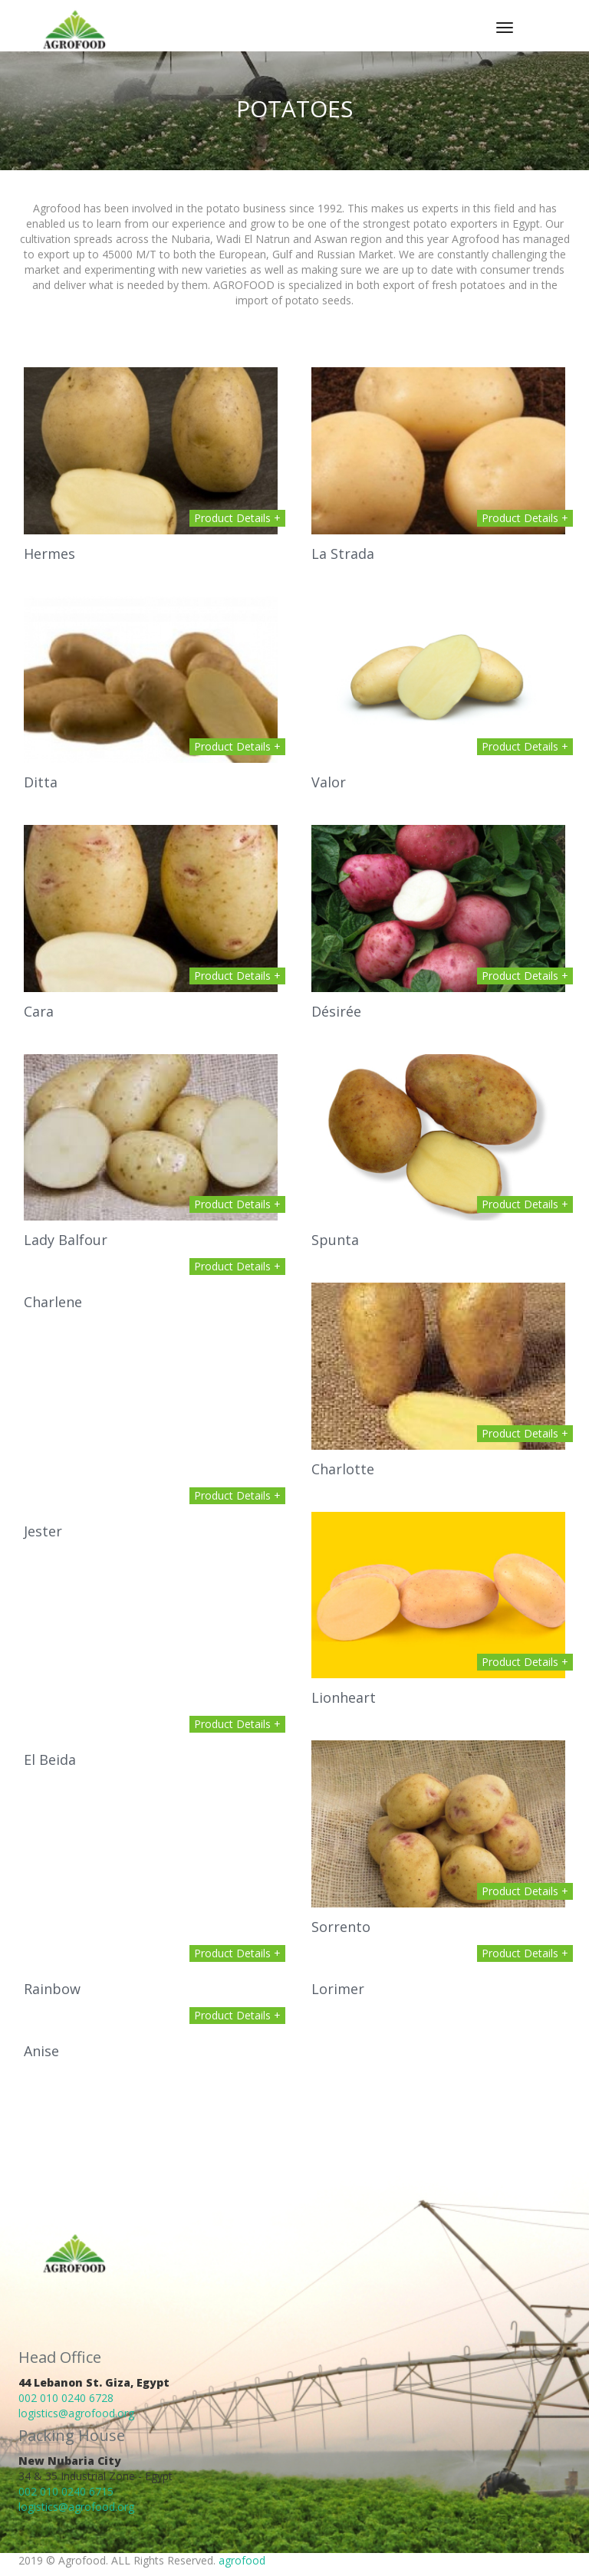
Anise (41, 2051)
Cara (39, 1011)
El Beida (50, 1759)
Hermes (49, 553)
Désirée (336, 1011)
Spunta (335, 1239)
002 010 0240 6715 (66, 2491)
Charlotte (342, 1469)
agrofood (242, 2560)
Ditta (41, 782)
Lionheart (343, 1697)
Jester (43, 1531)
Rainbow (52, 1989)
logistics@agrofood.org (76, 2413)
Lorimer (337, 1989)
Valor (328, 782)
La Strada (342, 553)
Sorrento (340, 1926)
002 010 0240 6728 (66, 2397)
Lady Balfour (65, 1239)
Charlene (53, 1302)
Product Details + (237, 518)
